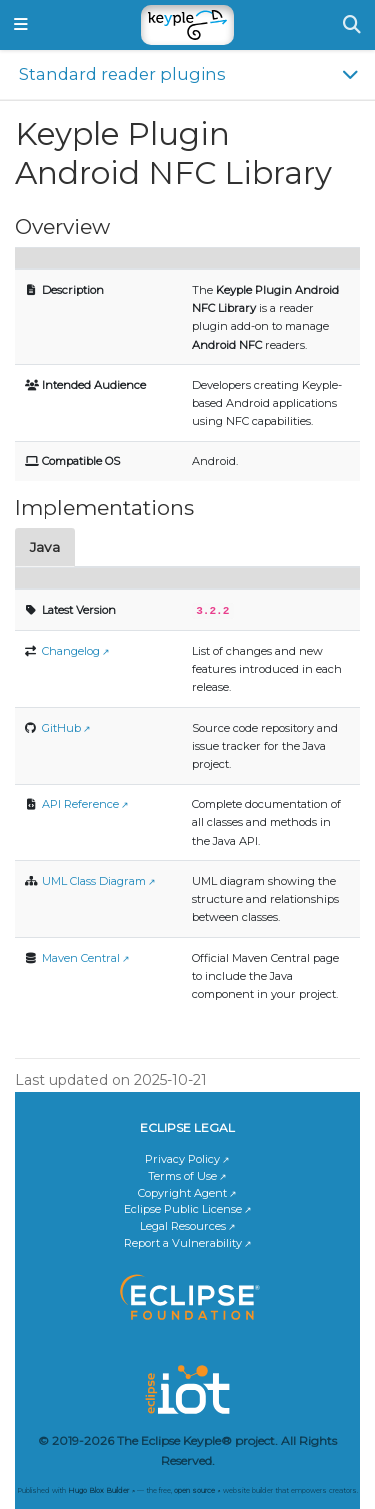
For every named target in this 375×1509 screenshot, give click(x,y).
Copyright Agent (182, 1192)
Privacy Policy (182, 1158)
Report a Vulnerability (183, 1242)
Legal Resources (183, 1225)
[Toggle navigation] (21, 25)
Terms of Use (182, 1175)
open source (194, 1489)
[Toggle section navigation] (187, 74)
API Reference (80, 803)
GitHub (61, 727)
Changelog (71, 650)
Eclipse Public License (183, 1208)
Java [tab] (45, 547)
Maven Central (81, 957)
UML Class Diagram (94, 880)
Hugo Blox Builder (98, 1489)
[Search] (352, 25)
